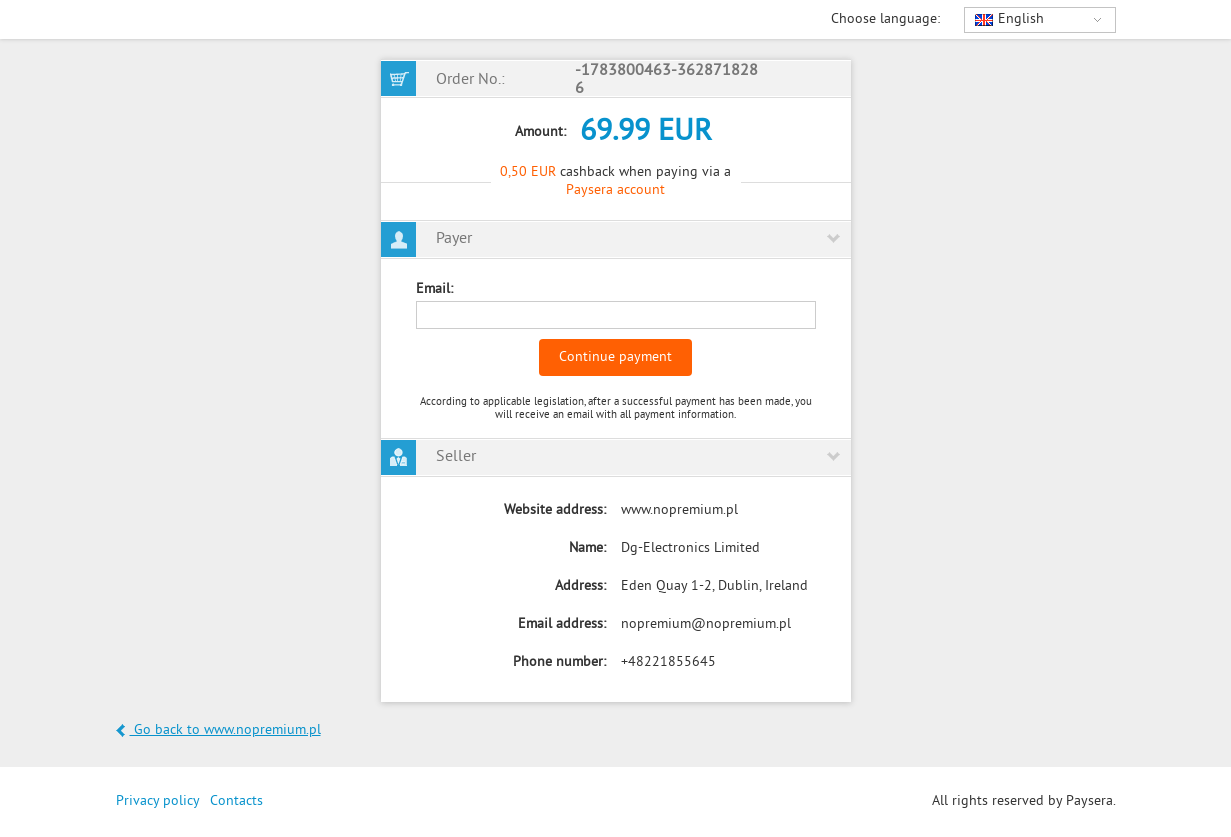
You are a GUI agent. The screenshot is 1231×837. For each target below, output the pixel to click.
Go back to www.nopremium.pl (218, 730)
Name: (587, 548)
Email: (434, 289)
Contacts (236, 801)
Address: (580, 586)
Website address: (555, 510)
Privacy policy (158, 801)
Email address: (562, 624)
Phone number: (559, 662)
